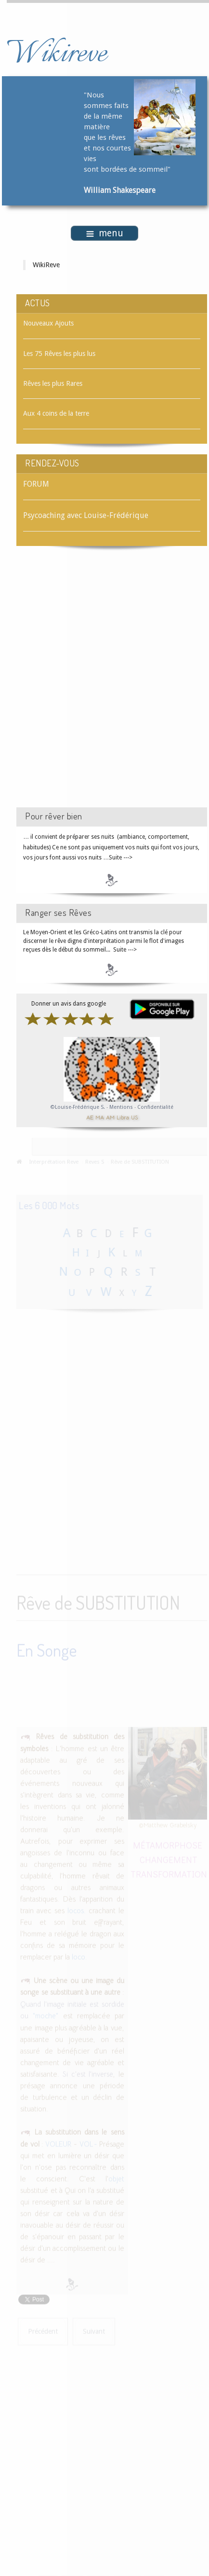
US (134, 1116)
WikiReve (46, 265)
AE (89, 1116)
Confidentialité (155, 1107)
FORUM (36, 484)
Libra (123, 1116)
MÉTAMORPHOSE (167, 1844)
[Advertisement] (104, 685)
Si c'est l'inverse (86, 2073)
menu (104, 233)
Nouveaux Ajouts (48, 323)
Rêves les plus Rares (52, 383)
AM (110, 1116)
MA (99, 1116)
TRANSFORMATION (169, 1873)
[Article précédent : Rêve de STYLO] (42, 2330)
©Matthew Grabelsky (167, 1824)
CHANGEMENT (168, 1858)
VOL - (88, 2143)
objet (116, 2177)
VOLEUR (58, 2143)
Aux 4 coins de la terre (56, 413)
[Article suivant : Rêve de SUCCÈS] (94, 2330)
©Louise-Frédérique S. (78, 1107)
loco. (79, 1956)
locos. (76, 1909)
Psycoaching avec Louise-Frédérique (85, 515)
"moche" (45, 2014)
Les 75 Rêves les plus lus (59, 353)
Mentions (121, 1107)
